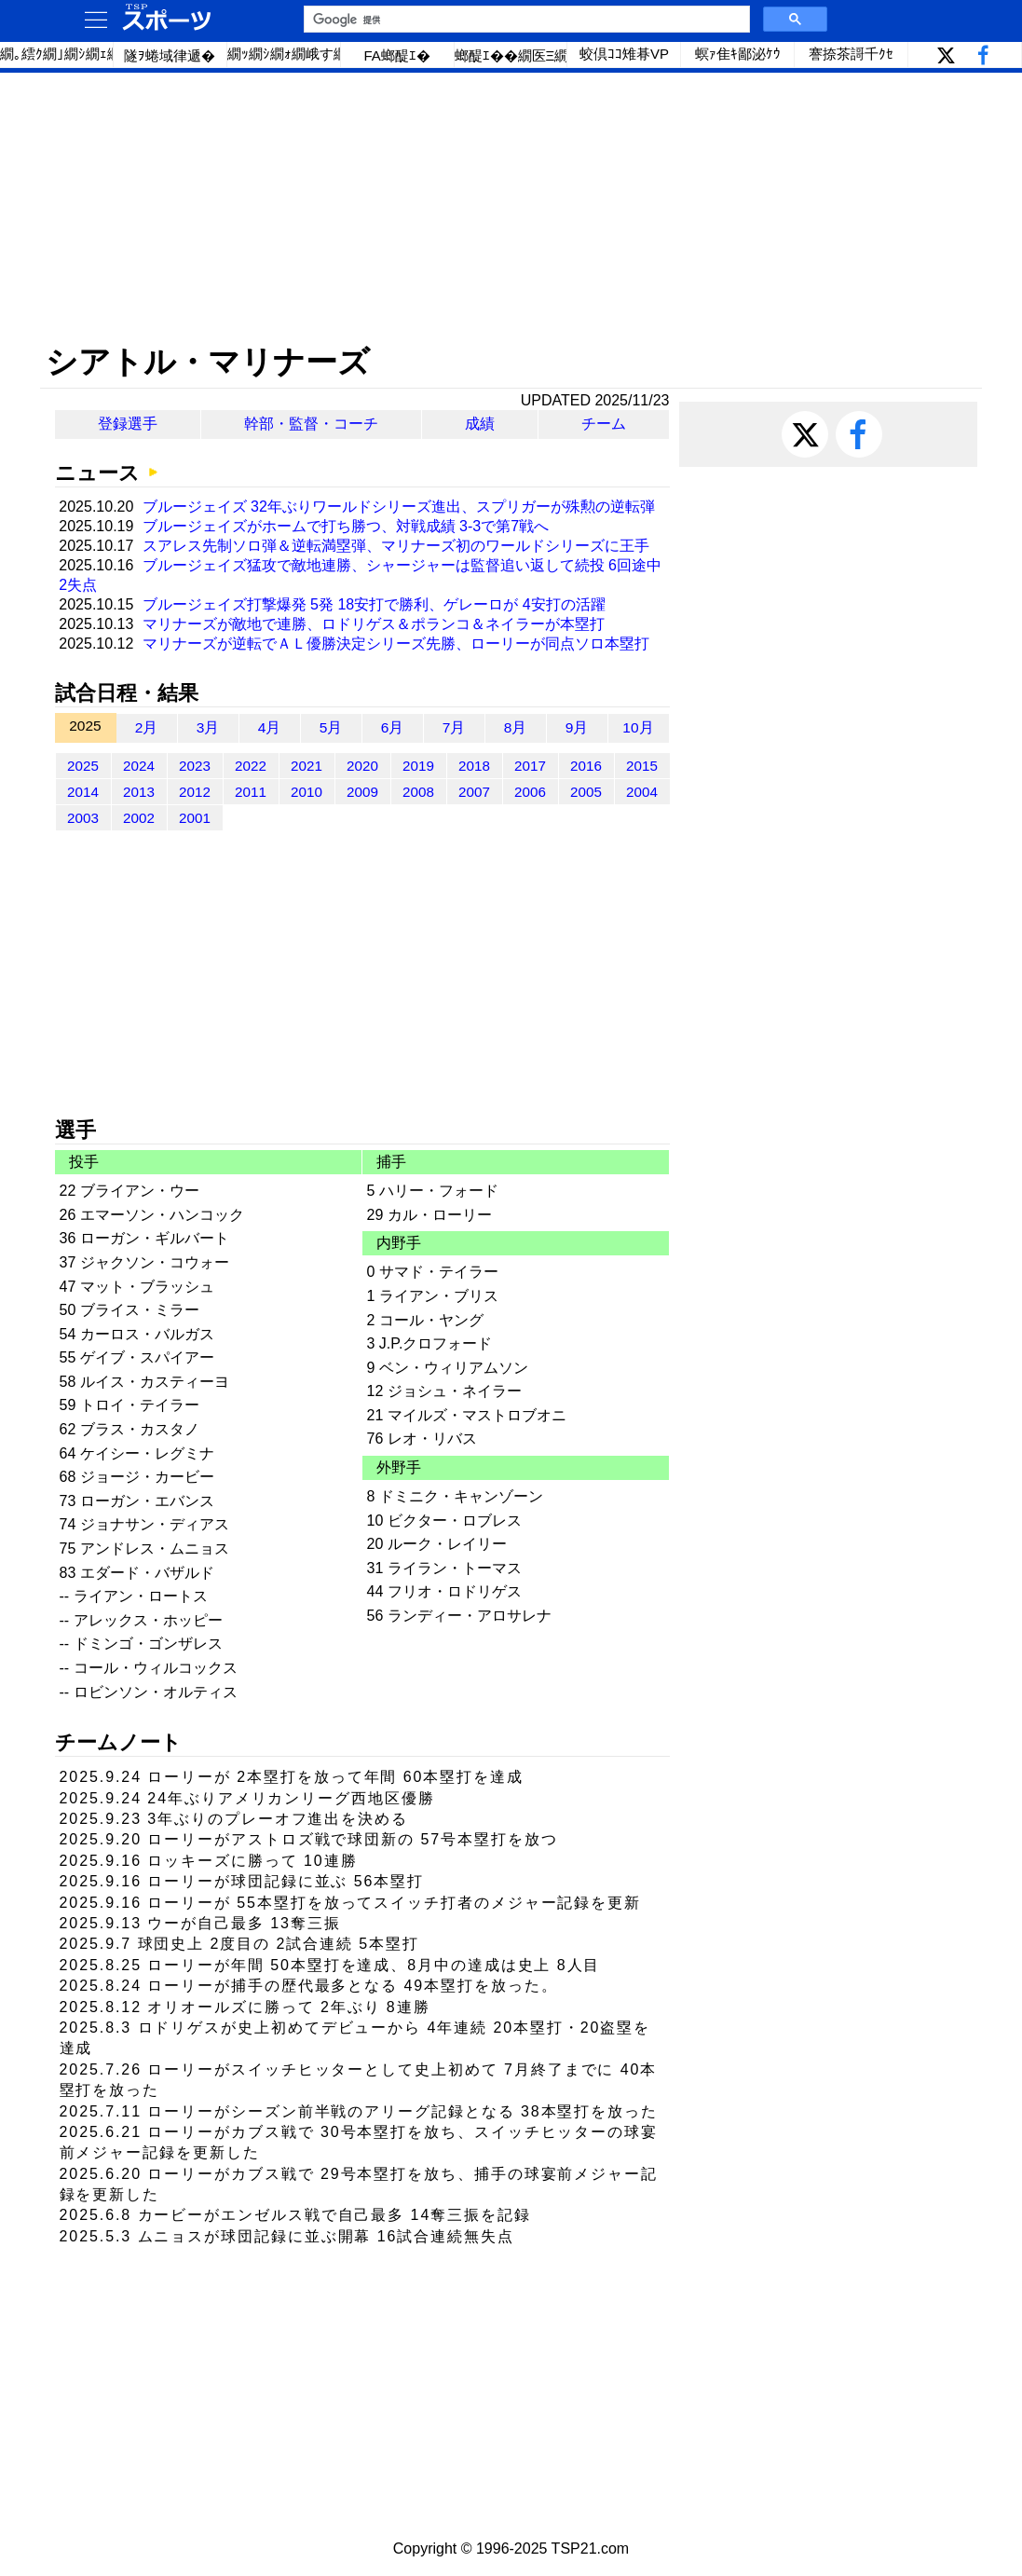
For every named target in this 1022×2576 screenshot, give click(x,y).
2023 (195, 766)
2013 (139, 792)
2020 (362, 766)
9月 (577, 727)
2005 (586, 792)
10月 (637, 727)
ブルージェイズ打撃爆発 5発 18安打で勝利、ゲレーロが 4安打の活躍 (374, 604)
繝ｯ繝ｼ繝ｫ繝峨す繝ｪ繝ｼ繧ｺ (284, 54)
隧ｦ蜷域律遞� (169, 55)
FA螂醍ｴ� (396, 55)
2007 (474, 792)
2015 (642, 766)
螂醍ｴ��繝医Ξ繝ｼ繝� (511, 55)
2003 (83, 818)
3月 (208, 727)
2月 (146, 727)
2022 (250, 766)
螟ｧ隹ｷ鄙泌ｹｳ (738, 54)
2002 (139, 818)
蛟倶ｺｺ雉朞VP (624, 54)
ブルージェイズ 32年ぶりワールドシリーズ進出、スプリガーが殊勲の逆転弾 (399, 506)
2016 (586, 766)
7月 (454, 727)
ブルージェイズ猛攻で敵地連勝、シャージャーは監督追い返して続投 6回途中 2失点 (360, 575)
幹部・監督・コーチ (311, 424)
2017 (530, 766)
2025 (83, 766)
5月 (331, 727)
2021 (306, 766)
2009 (362, 792)
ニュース (97, 473)
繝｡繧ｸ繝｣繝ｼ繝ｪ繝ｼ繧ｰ (57, 54)
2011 (250, 792)
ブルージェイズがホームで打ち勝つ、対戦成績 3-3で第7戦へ (346, 526)
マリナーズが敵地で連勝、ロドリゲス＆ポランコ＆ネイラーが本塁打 (374, 624)
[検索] (525, 19)
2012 (195, 792)
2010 (306, 792)
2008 (418, 792)
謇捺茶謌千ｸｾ (851, 54)
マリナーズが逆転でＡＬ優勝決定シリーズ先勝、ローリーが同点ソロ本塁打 (396, 643)
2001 (195, 818)
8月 (515, 727)
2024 (139, 766)
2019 (418, 766)
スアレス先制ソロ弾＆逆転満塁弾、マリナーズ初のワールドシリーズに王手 (396, 546)
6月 (392, 727)
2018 (474, 766)
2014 (83, 792)
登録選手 (127, 424)
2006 (530, 792)
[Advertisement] (511, 207)
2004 (642, 792)
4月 (269, 727)
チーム (603, 424)
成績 (480, 424)
